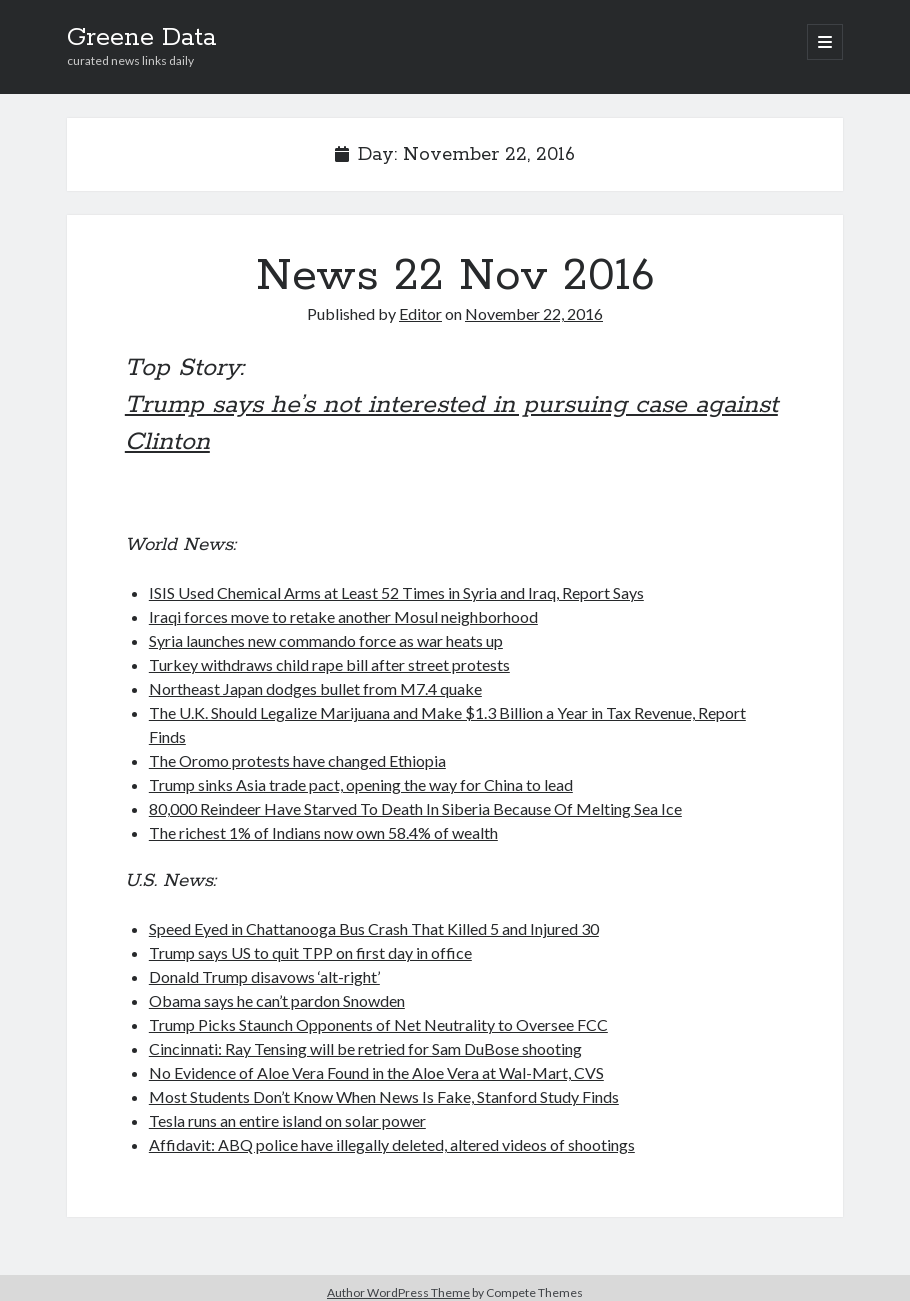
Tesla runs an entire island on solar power (287, 1120)
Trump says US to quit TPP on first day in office (310, 952)
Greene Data (141, 38)
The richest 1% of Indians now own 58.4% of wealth (323, 832)
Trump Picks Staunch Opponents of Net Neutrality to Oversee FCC (378, 1024)
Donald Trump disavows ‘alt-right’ (264, 976)
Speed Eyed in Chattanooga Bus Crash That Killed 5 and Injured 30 (374, 928)
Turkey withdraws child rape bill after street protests (329, 664)
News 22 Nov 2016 (455, 276)
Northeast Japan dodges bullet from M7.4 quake (315, 688)
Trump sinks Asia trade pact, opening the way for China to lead (361, 784)
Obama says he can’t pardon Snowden (277, 1000)
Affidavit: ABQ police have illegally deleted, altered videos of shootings (392, 1144)
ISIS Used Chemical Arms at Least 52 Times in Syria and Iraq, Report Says (396, 592)
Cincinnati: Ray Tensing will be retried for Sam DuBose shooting (365, 1048)
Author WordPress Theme (398, 1292)
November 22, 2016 (534, 313)
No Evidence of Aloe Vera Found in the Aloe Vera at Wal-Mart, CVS (376, 1072)
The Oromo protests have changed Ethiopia (297, 760)
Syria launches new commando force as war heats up (326, 640)
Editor (420, 313)
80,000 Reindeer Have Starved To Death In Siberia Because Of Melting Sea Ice (415, 808)
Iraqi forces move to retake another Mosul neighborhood (343, 616)
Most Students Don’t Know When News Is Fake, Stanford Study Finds (384, 1096)
